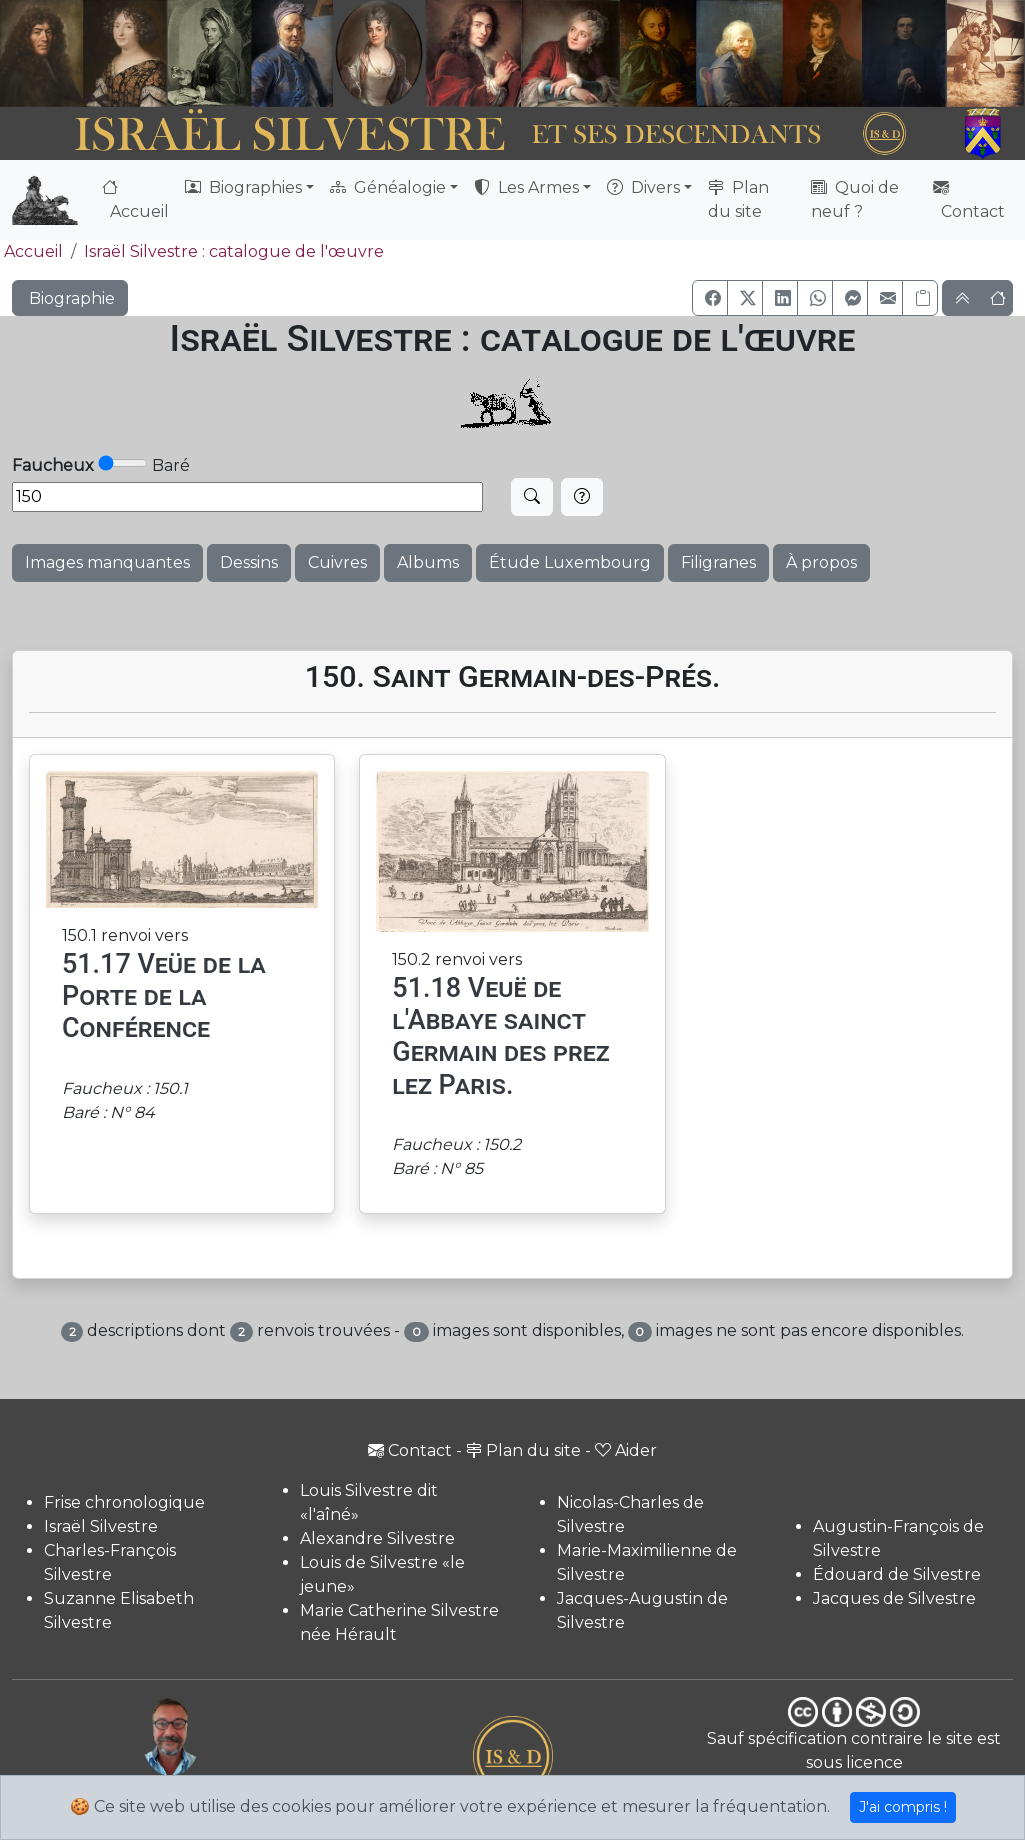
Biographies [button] (243, 187)
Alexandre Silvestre (377, 1538)
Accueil (135, 199)
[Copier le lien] (920, 298)
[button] (710, 298)
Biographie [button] (70, 298)
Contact (969, 199)
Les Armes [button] (526, 187)
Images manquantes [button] (107, 562)
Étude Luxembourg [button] (570, 562)
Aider (626, 1450)
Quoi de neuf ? (855, 199)
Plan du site (738, 199)
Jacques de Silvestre (894, 1598)
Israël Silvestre (101, 1526)
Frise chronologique (124, 1502)
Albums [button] (428, 562)
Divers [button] (643, 187)
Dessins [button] (249, 562)
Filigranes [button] (718, 562)
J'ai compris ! (903, 1807)
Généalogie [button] (388, 187)
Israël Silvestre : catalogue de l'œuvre (234, 251)
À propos (821, 562)
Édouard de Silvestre (897, 1574)
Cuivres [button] (337, 562)
